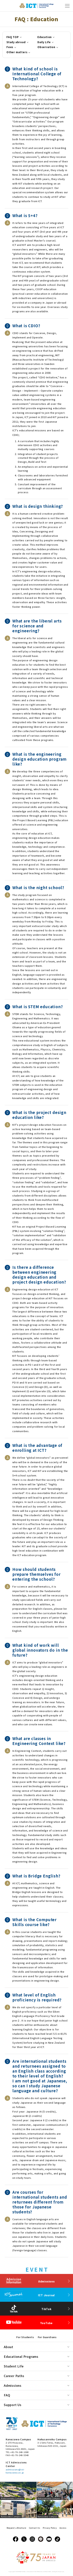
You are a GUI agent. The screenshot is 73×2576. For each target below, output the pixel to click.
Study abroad (16, 42)
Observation (46, 47)
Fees (9, 47)
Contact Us (34, 2527)
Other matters (16, 52)
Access (63, 2527)
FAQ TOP (12, 37)
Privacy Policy (50, 2527)
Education (44, 37)
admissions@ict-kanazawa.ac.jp (15, 2471)
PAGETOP (69, 2572)
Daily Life (44, 42)
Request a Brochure (16, 2527)
